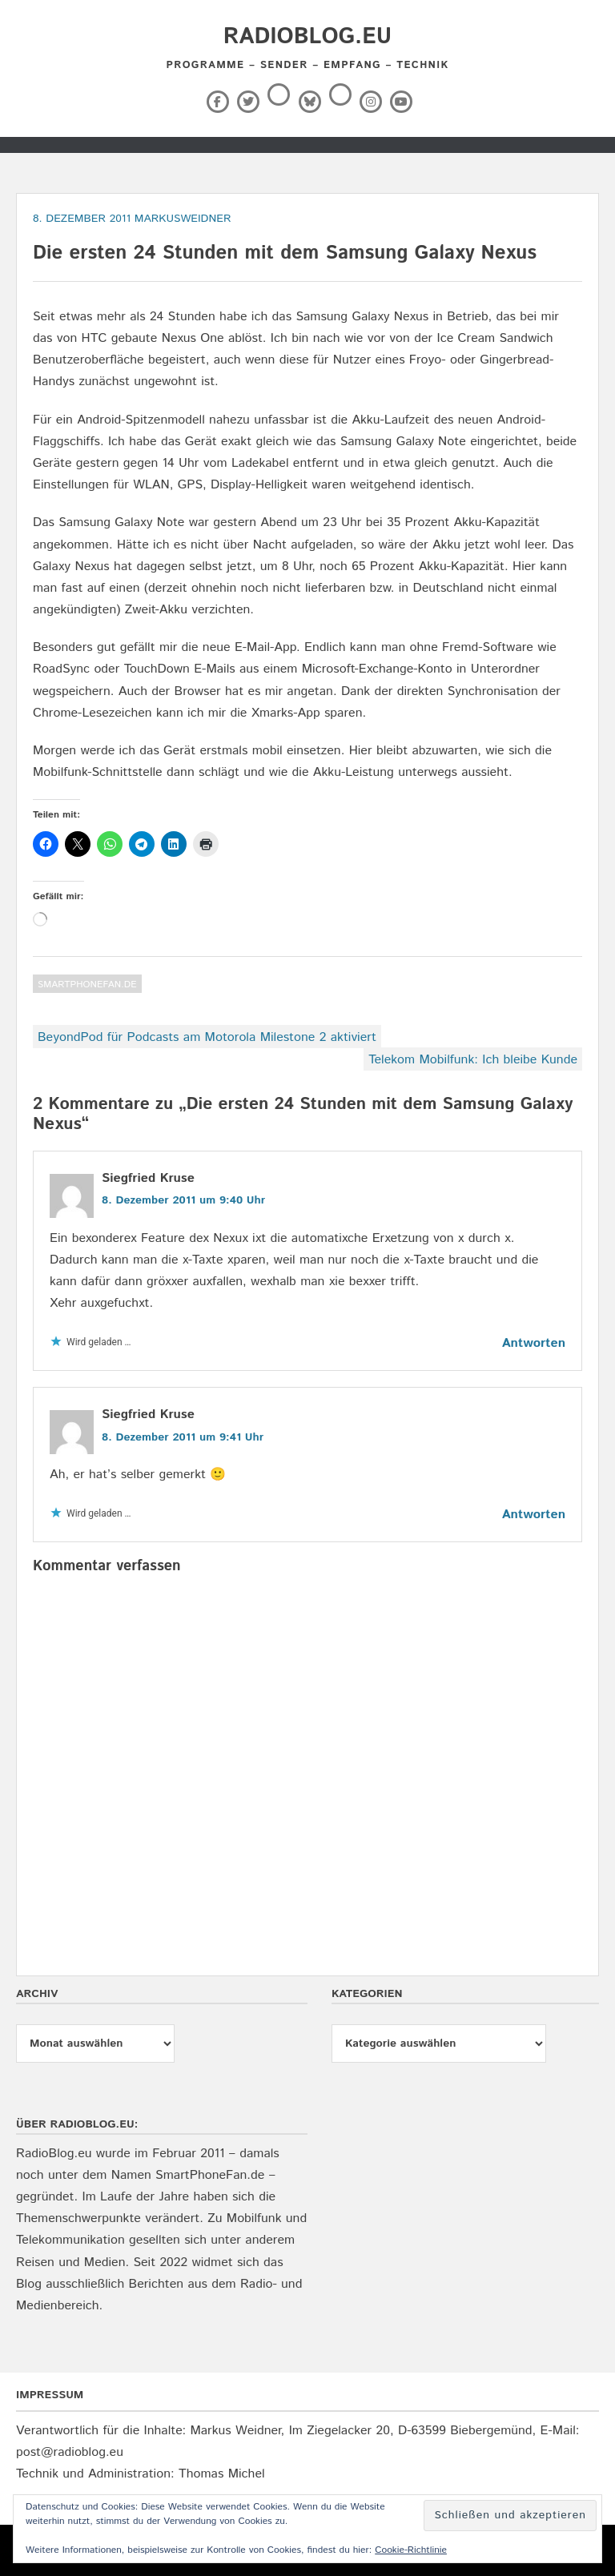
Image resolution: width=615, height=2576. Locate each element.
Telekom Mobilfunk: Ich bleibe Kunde (472, 1060)
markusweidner (183, 219)
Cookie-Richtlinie (411, 2550)
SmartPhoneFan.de (87, 984)
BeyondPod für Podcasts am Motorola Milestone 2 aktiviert (207, 1037)
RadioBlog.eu (307, 37)
